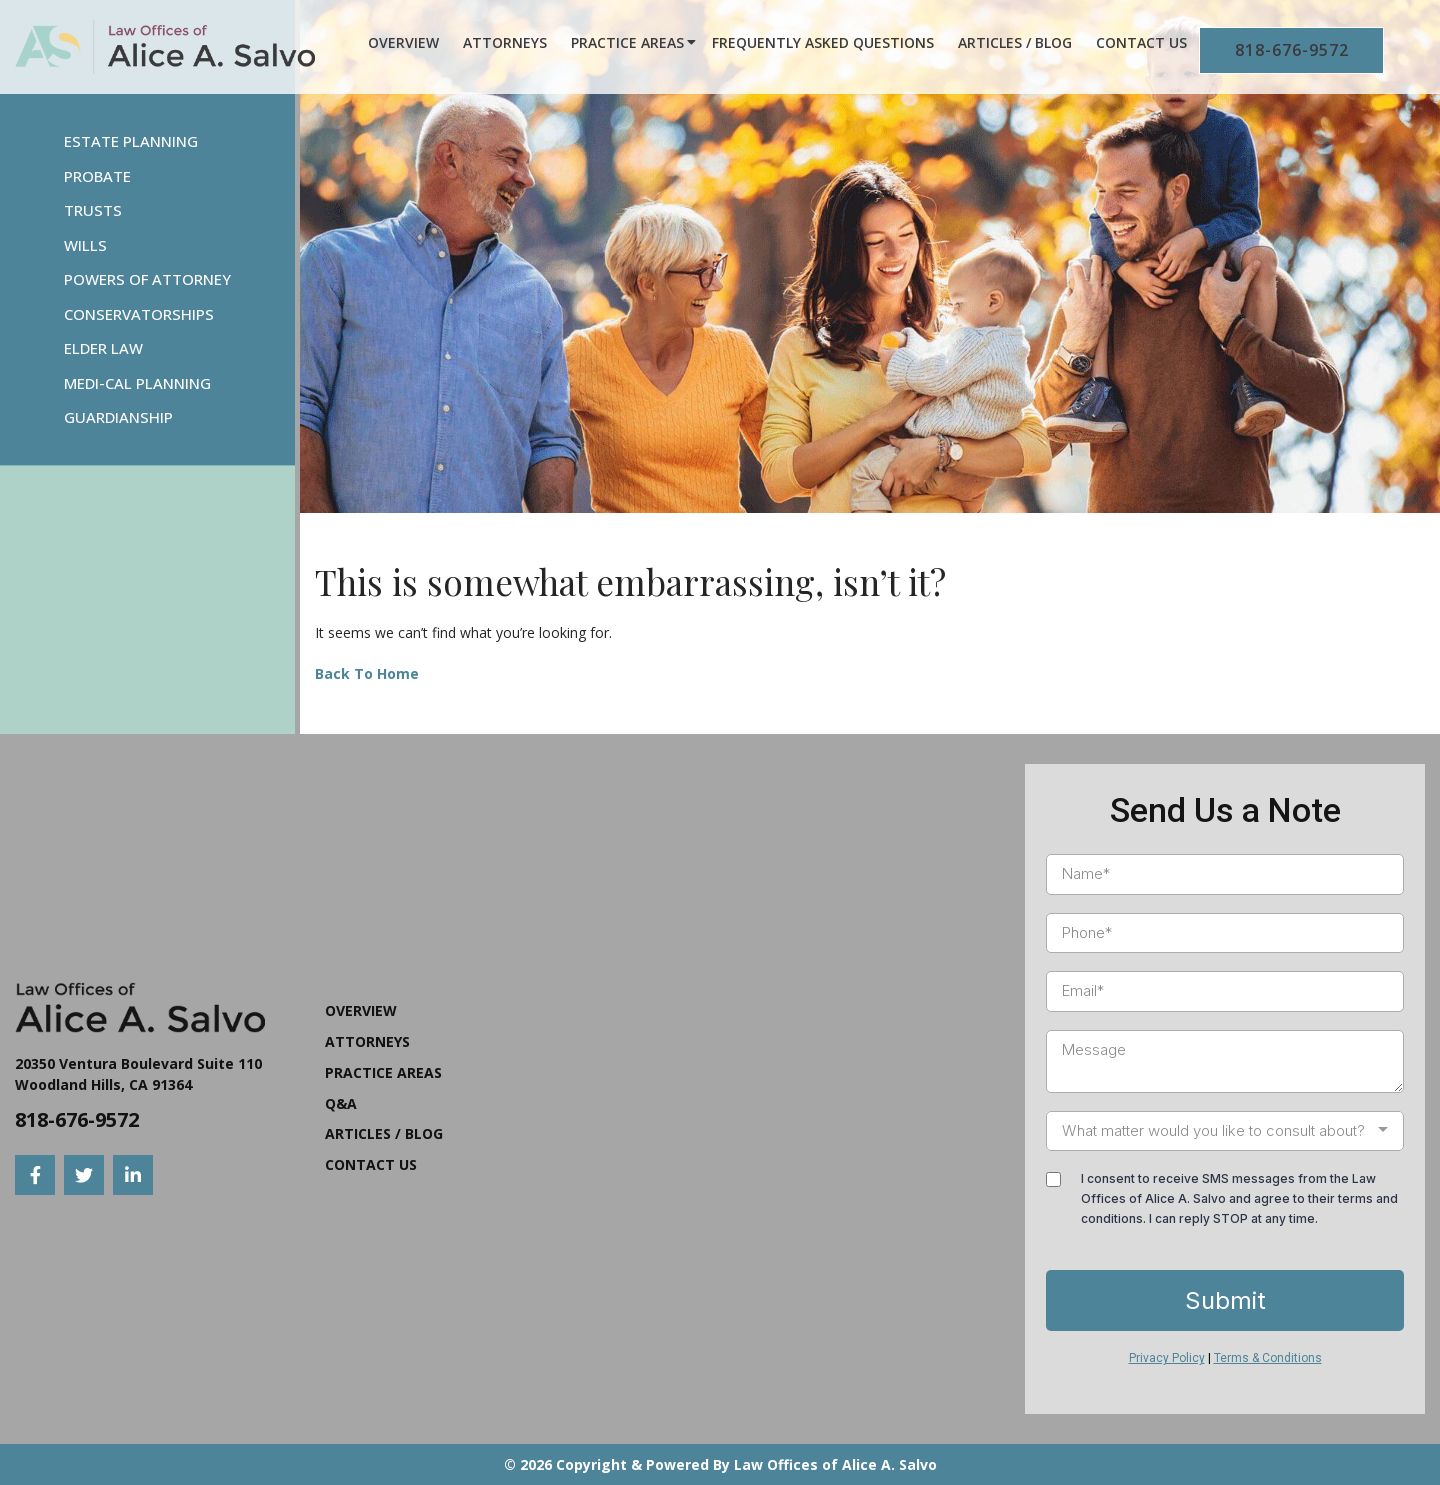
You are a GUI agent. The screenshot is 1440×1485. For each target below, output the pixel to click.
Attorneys (505, 42)
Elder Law (103, 348)
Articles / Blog (1015, 42)
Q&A (341, 1103)
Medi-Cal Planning (137, 383)
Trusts (93, 210)
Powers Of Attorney (147, 279)
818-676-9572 (1292, 50)
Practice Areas (627, 42)
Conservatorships (139, 314)
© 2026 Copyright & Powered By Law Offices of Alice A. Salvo (720, 1464)
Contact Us (1141, 42)
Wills (85, 245)
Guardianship (118, 417)
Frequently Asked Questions (823, 42)
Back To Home (367, 673)
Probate (97, 176)
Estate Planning (131, 141)
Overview (403, 42)
